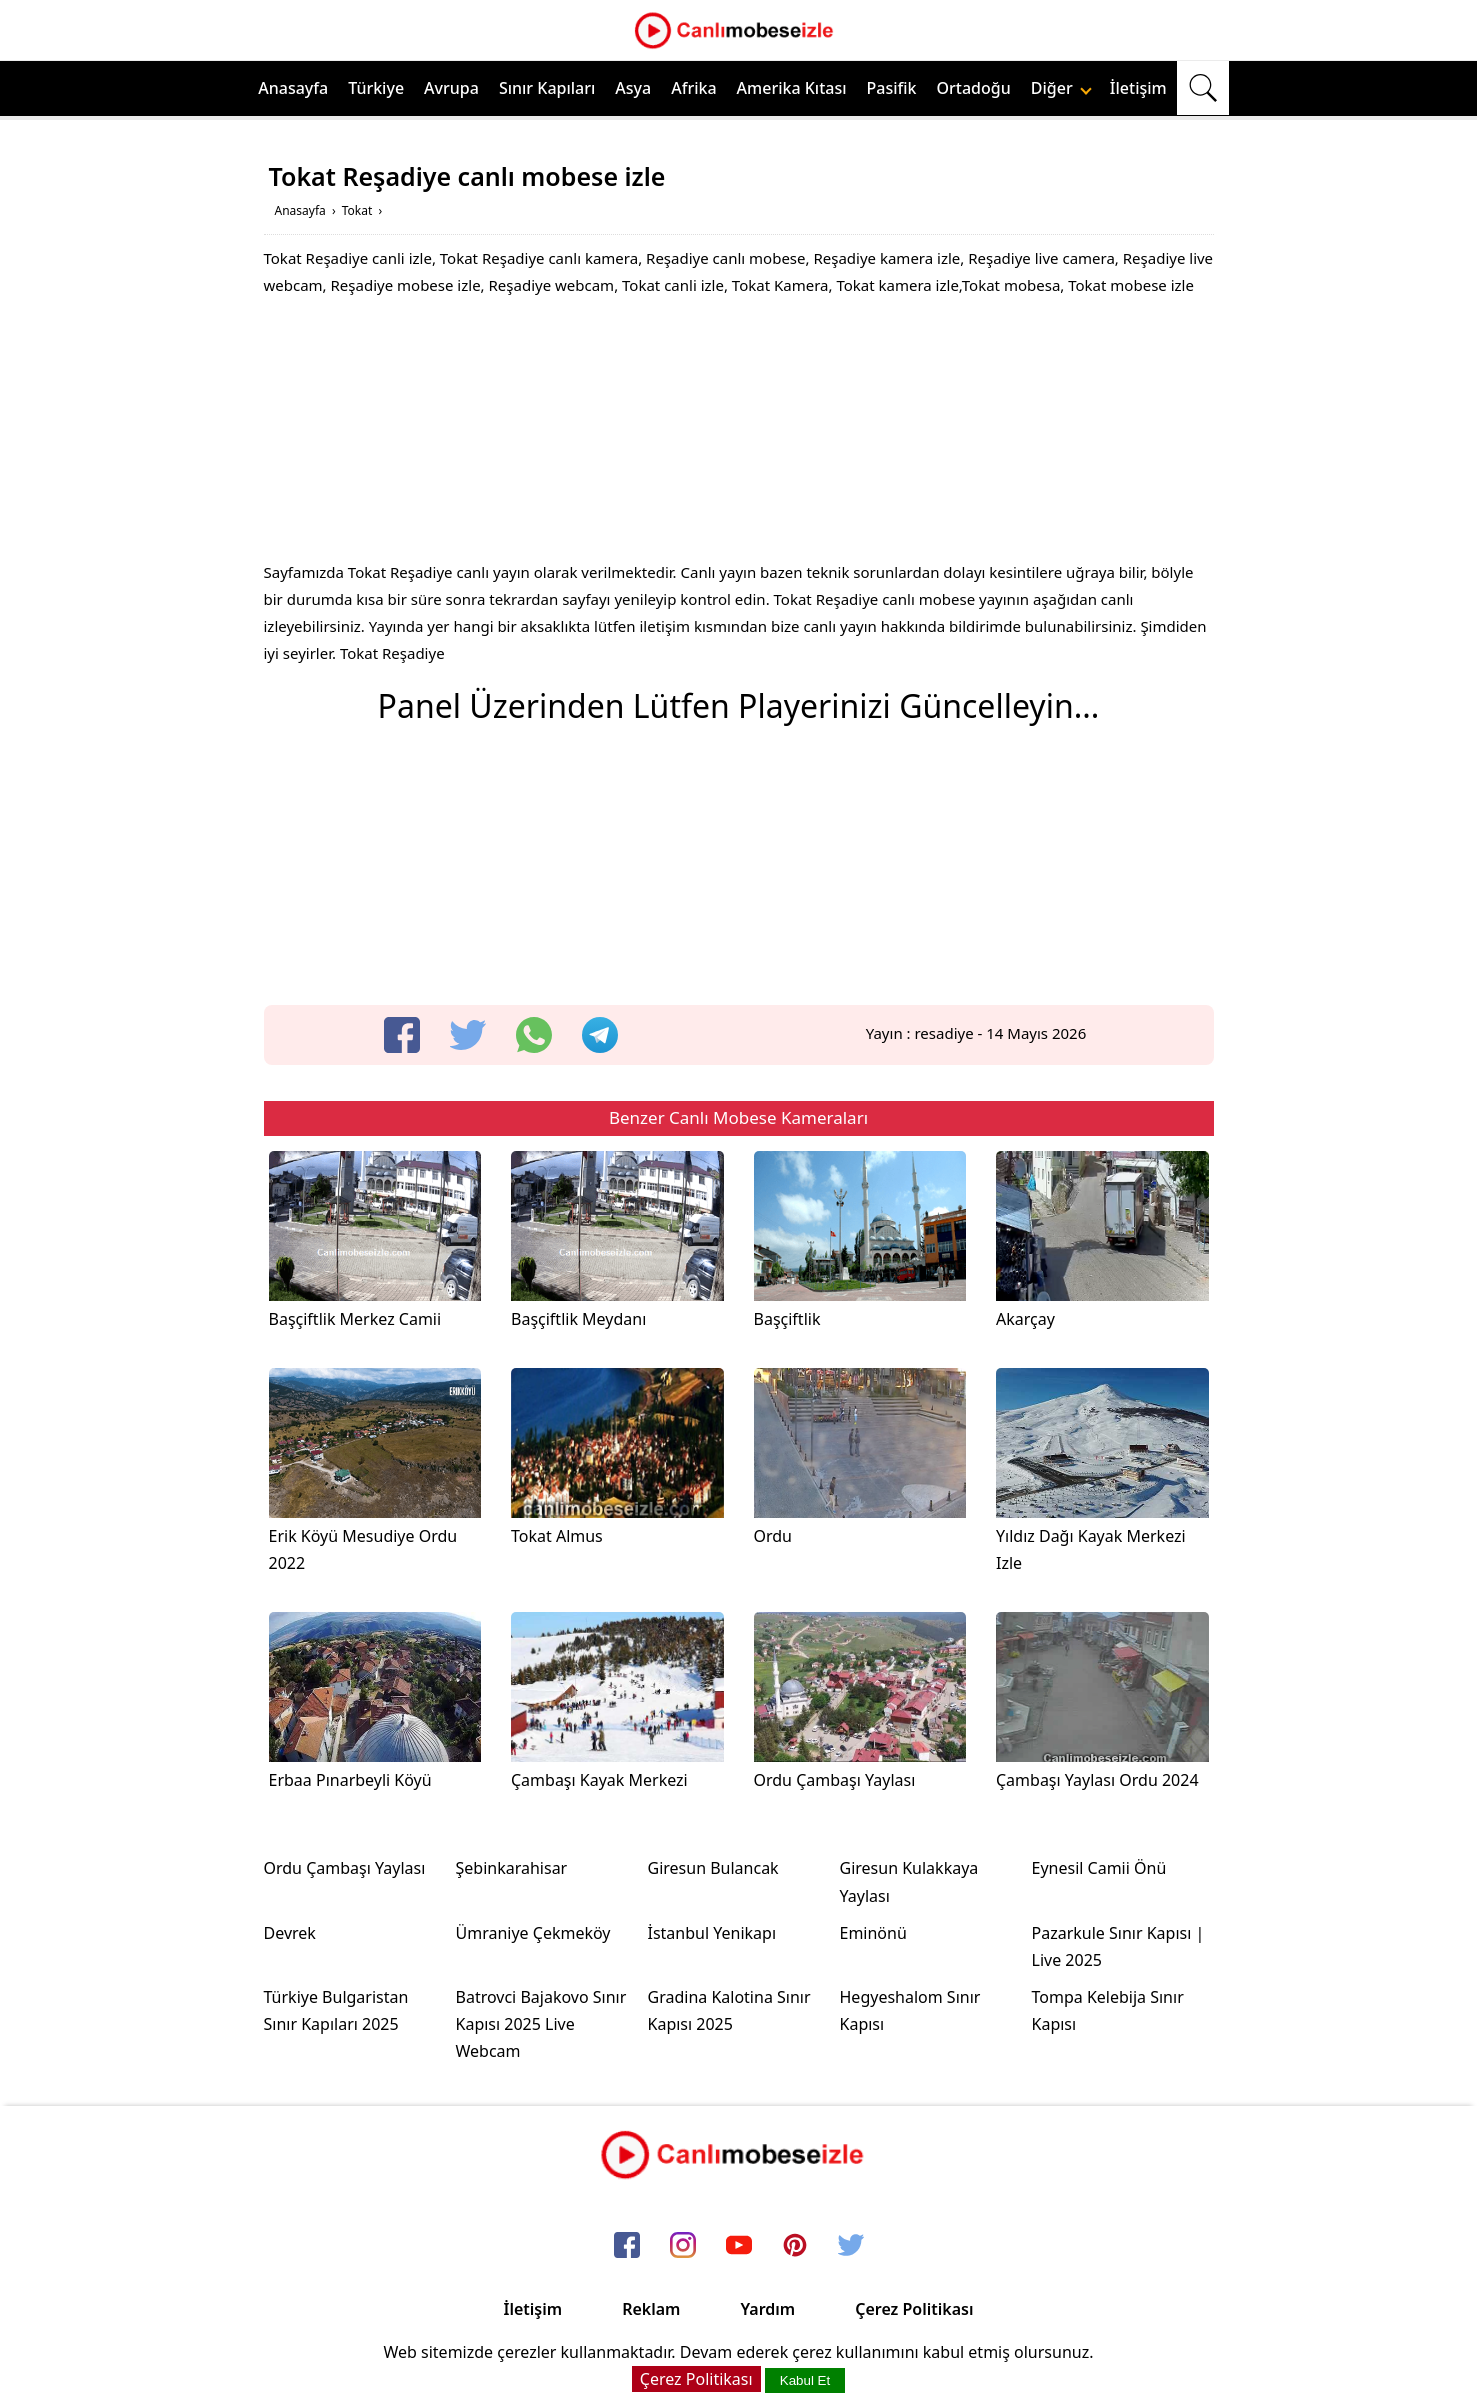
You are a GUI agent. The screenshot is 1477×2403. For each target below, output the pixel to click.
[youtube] (739, 2246)
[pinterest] (795, 2246)
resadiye (943, 1033)
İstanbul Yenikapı (712, 1933)
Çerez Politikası (914, 2309)
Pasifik (892, 88)
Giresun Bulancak (713, 1868)
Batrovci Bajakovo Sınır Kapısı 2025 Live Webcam (541, 2024)
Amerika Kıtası (792, 88)
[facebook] (402, 1035)
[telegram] (600, 1035)
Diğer (1061, 88)
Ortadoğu (974, 88)
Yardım (767, 2309)
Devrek (290, 1933)
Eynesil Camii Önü (1099, 1868)
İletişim (1138, 88)
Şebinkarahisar (512, 1868)
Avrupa (451, 88)
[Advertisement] (739, 434)
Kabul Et (805, 2380)
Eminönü (873, 1933)
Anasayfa (293, 88)
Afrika (693, 88)
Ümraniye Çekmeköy (533, 1933)
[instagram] (683, 2246)
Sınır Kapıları (547, 88)
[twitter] (468, 1035)
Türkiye (376, 88)
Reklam (651, 2309)
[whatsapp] (534, 1035)
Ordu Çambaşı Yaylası (345, 1868)
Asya (633, 88)
